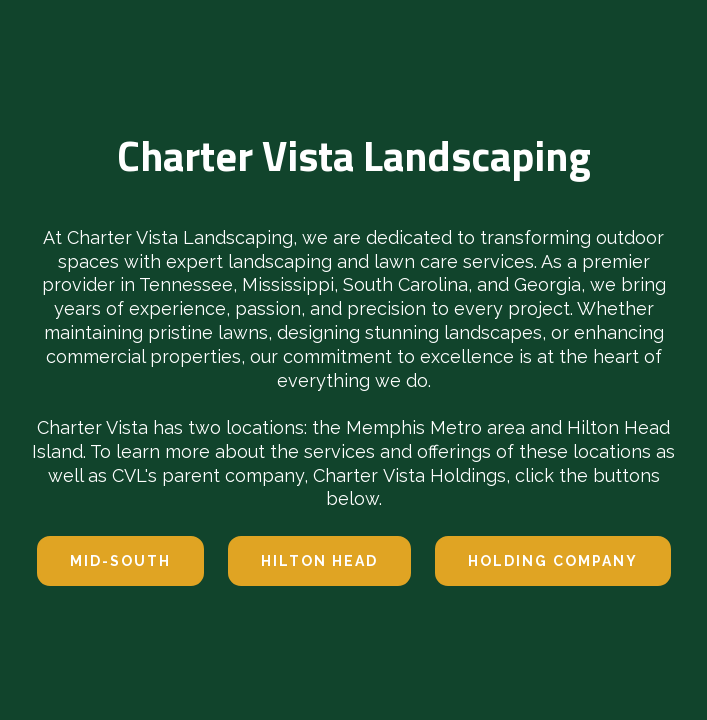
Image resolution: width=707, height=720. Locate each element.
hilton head (319, 561)
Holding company (553, 561)
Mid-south (120, 561)
